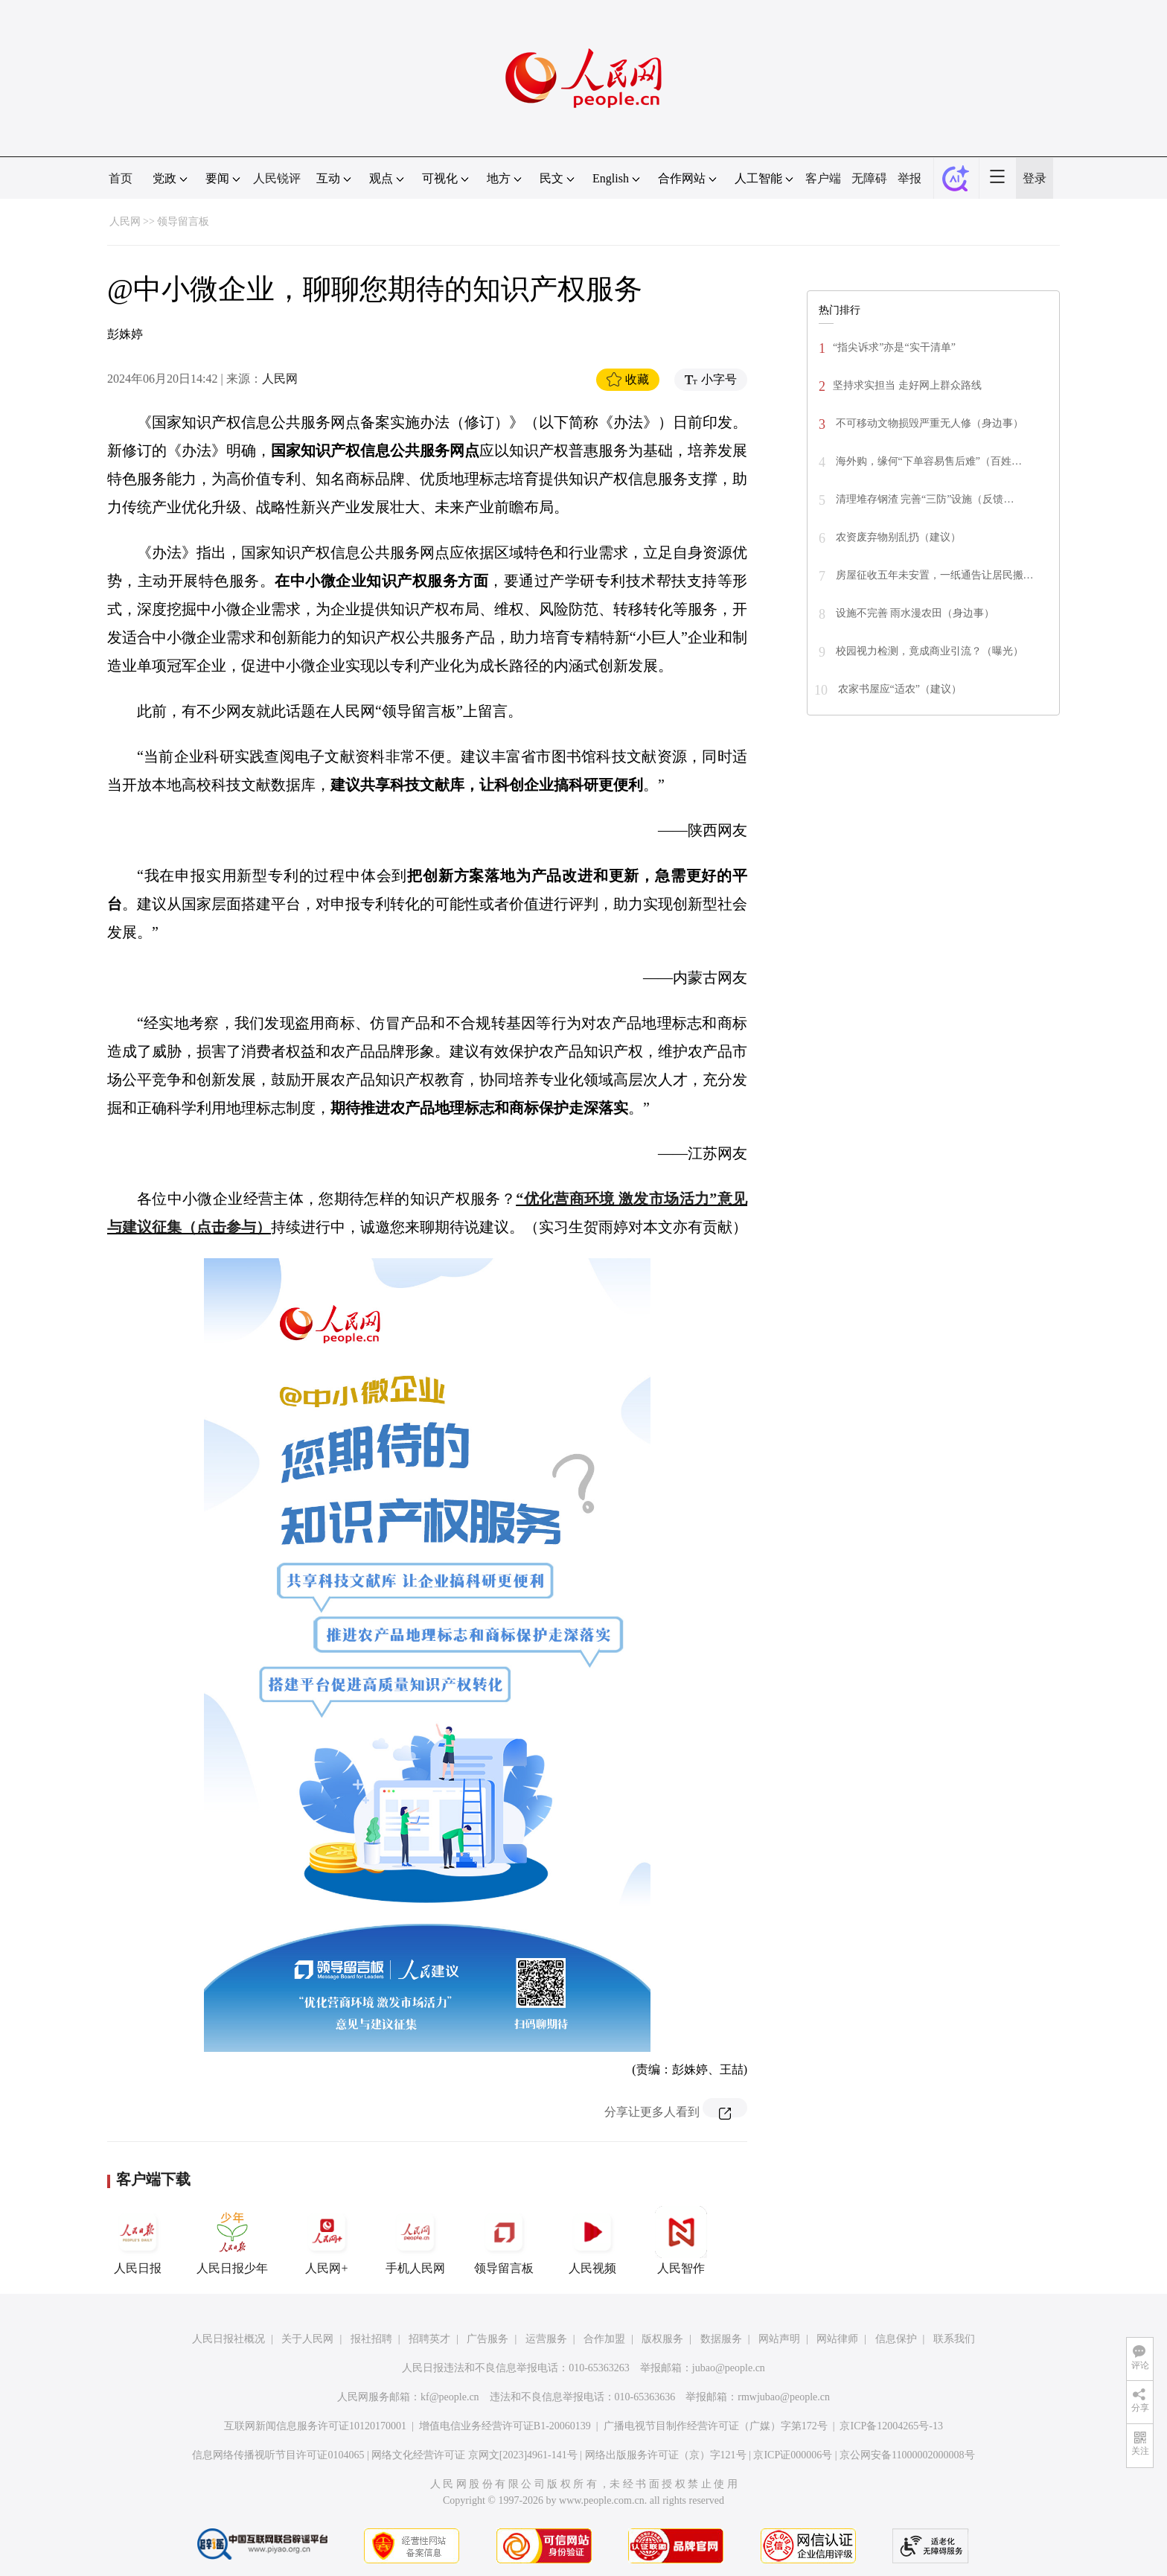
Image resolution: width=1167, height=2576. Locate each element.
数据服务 (721, 2338)
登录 (1034, 178)
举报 (909, 178)
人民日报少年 (232, 2240)
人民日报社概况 (228, 2338)
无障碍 (869, 178)
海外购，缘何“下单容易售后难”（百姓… (927, 461)
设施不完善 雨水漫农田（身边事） (913, 613)
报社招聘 (371, 2338)
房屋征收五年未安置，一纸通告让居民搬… (933, 575)
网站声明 (779, 2338)
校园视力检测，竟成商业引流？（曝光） (928, 651)
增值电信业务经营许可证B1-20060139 (505, 2426)
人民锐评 (277, 178)
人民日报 (138, 2240)
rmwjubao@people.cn (784, 2397)
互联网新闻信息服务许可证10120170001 (315, 2426)
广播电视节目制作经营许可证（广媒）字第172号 (716, 2426)
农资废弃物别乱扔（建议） (897, 537)
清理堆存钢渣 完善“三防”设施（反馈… (923, 499)
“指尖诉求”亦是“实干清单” (894, 347)
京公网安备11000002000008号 (907, 2455)
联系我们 (954, 2338)
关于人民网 (307, 2338)
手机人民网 (415, 2240)
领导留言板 (183, 221)
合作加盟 (604, 2338)
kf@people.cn (450, 2397)
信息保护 (896, 2338)
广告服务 (487, 2338)
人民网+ (327, 2240)
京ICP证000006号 (792, 2455)
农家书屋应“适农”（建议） (898, 689)
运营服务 (546, 2338)
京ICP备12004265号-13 (891, 2426)
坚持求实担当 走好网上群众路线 (907, 385)
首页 (120, 178)
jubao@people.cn (728, 2367)
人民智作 (681, 2240)
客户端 (823, 178)
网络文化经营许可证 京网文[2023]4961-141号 (474, 2455)
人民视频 (592, 2240)
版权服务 (662, 2338)
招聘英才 (429, 2338)
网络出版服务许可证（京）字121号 (665, 2455)
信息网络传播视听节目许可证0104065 (278, 2455)
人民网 (125, 221)
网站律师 (837, 2338)
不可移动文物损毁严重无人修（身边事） (928, 423)
